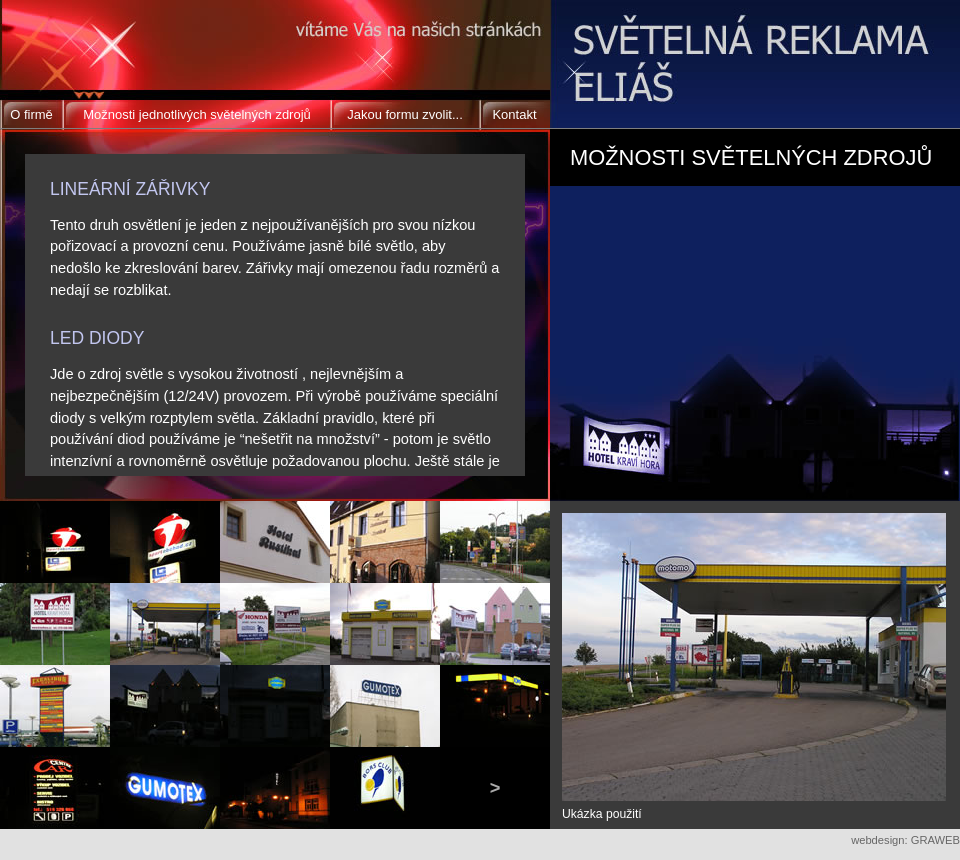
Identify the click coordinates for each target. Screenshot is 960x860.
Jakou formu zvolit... (405, 114)
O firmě (31, 114)
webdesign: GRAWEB (905, 840)
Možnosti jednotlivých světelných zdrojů (197, 114)
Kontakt (514, 114)
